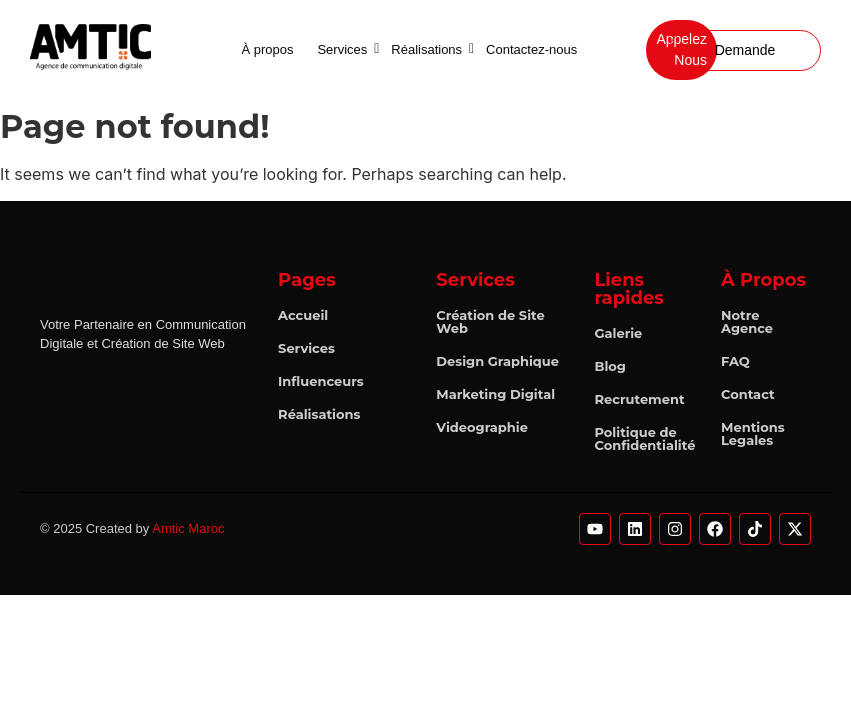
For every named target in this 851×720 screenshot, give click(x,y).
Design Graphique (497, 361)
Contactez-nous (531, 49)
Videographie (482, 427)
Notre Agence (747, 321)
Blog (609, 366)
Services (345, 49)
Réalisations (430, 49)
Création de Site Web (490, 321)
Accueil (303, 315)
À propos (267, 49)
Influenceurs (321, 381)
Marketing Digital (495, 394)
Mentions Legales (753, 433)
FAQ (735, 361)
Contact (748, 394)
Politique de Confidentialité (644, 438)
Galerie (618, 333)
